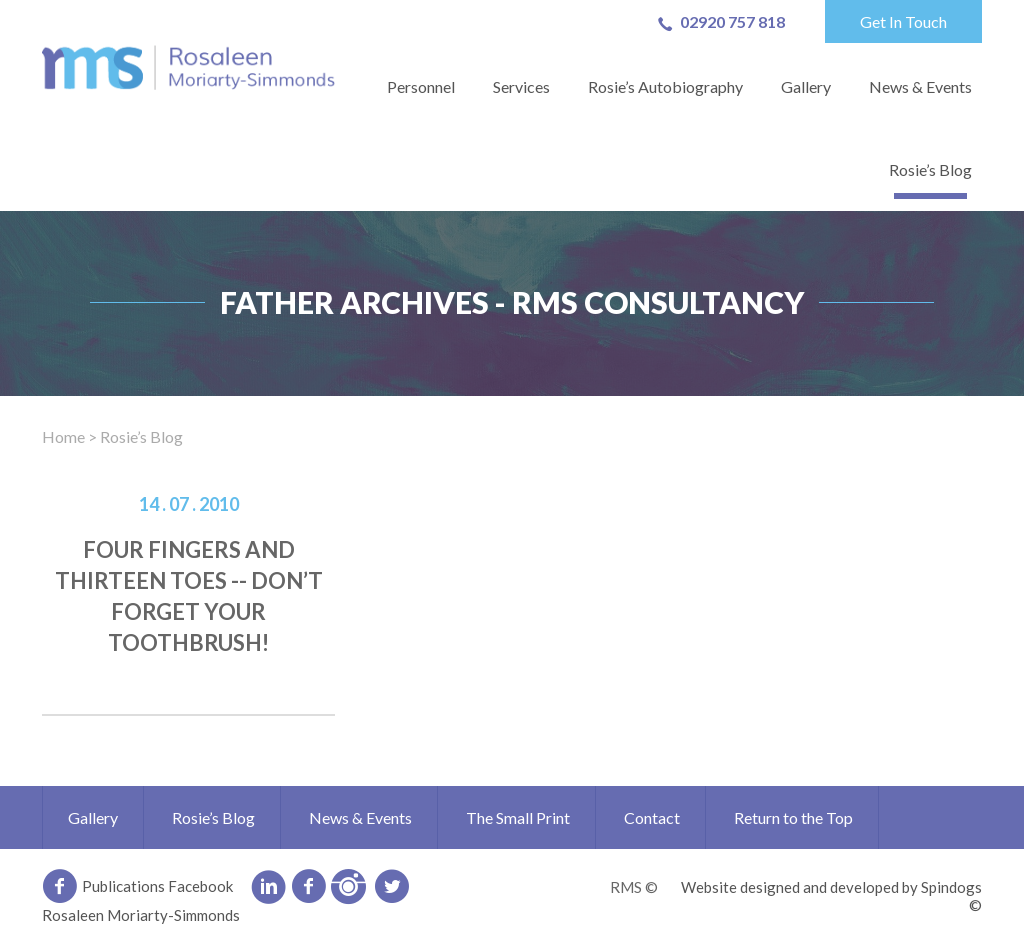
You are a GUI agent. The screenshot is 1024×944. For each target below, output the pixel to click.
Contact (652, 817)
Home (63, 436)
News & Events (920, 86)
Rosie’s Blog (930, 169)
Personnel (421, 86)
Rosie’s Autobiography (665, 86)
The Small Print (518, 817)
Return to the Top (793, 817)
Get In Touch (903, 21)
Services (521, 86)
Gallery (806, 86)
